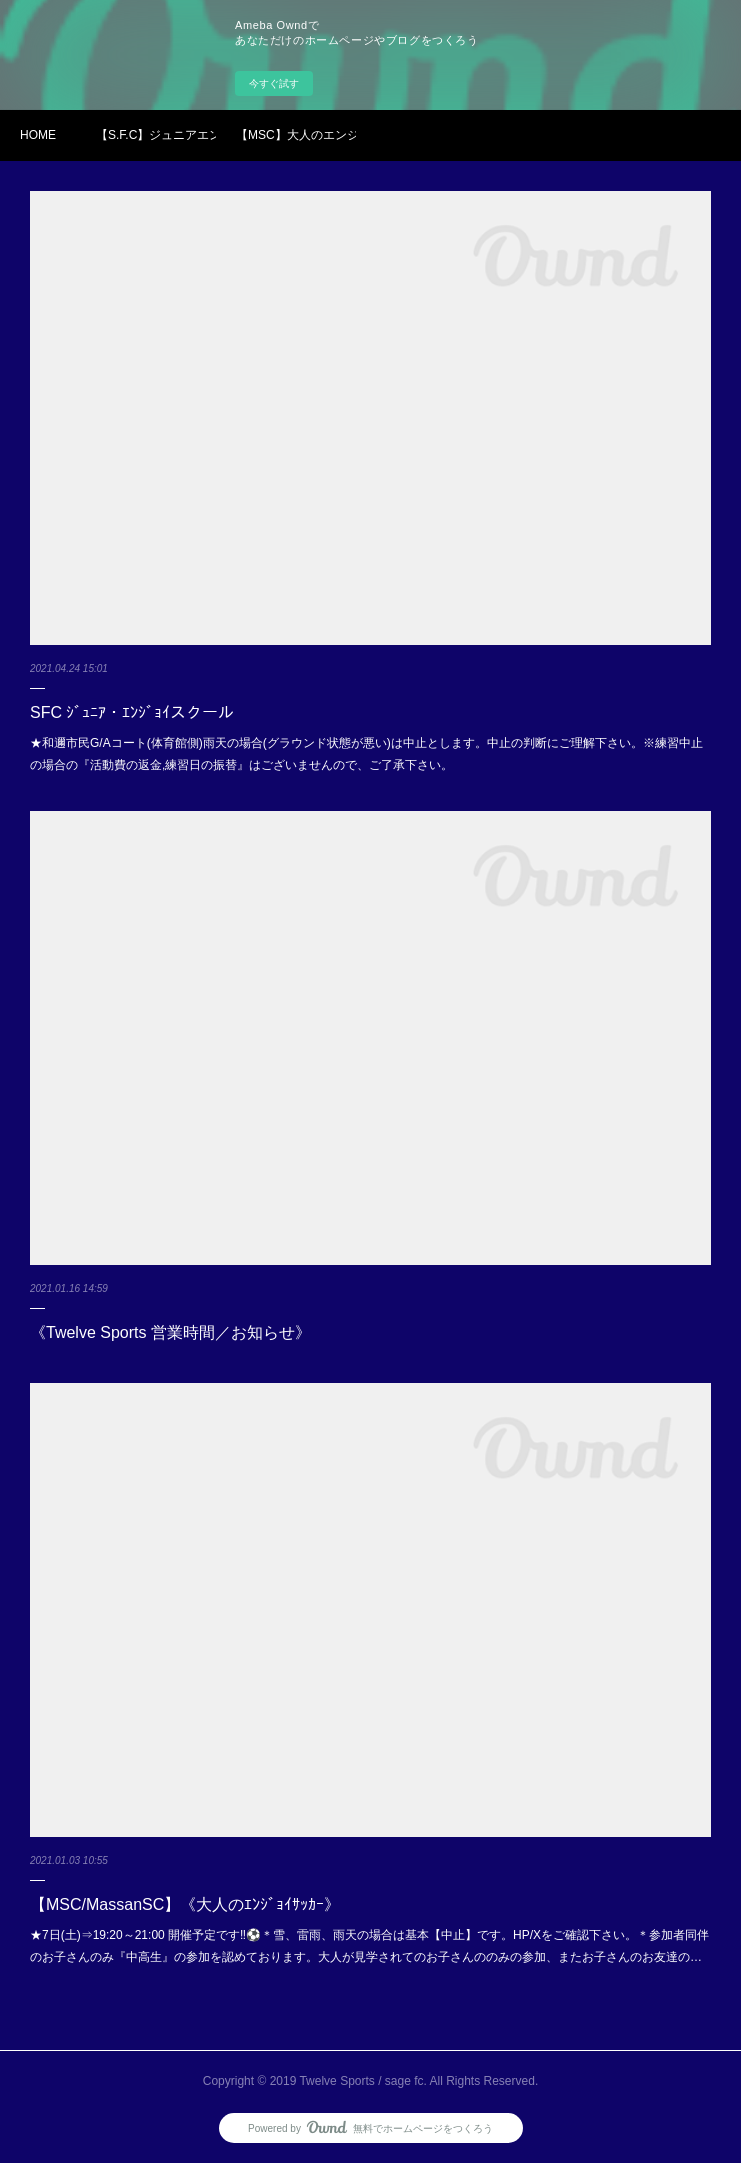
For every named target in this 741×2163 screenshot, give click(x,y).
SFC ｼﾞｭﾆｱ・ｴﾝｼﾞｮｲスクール (132, 712)
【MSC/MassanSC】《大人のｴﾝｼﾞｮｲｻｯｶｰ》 (185, 1904)
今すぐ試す (274, 83)
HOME (38, 135)
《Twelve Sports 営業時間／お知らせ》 (170, 1332)
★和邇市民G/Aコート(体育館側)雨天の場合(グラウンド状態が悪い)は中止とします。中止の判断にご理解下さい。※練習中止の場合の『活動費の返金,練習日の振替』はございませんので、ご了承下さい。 (366, 754)
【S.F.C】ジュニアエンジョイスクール (156, 135)
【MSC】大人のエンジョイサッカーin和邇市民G (296, 135)
